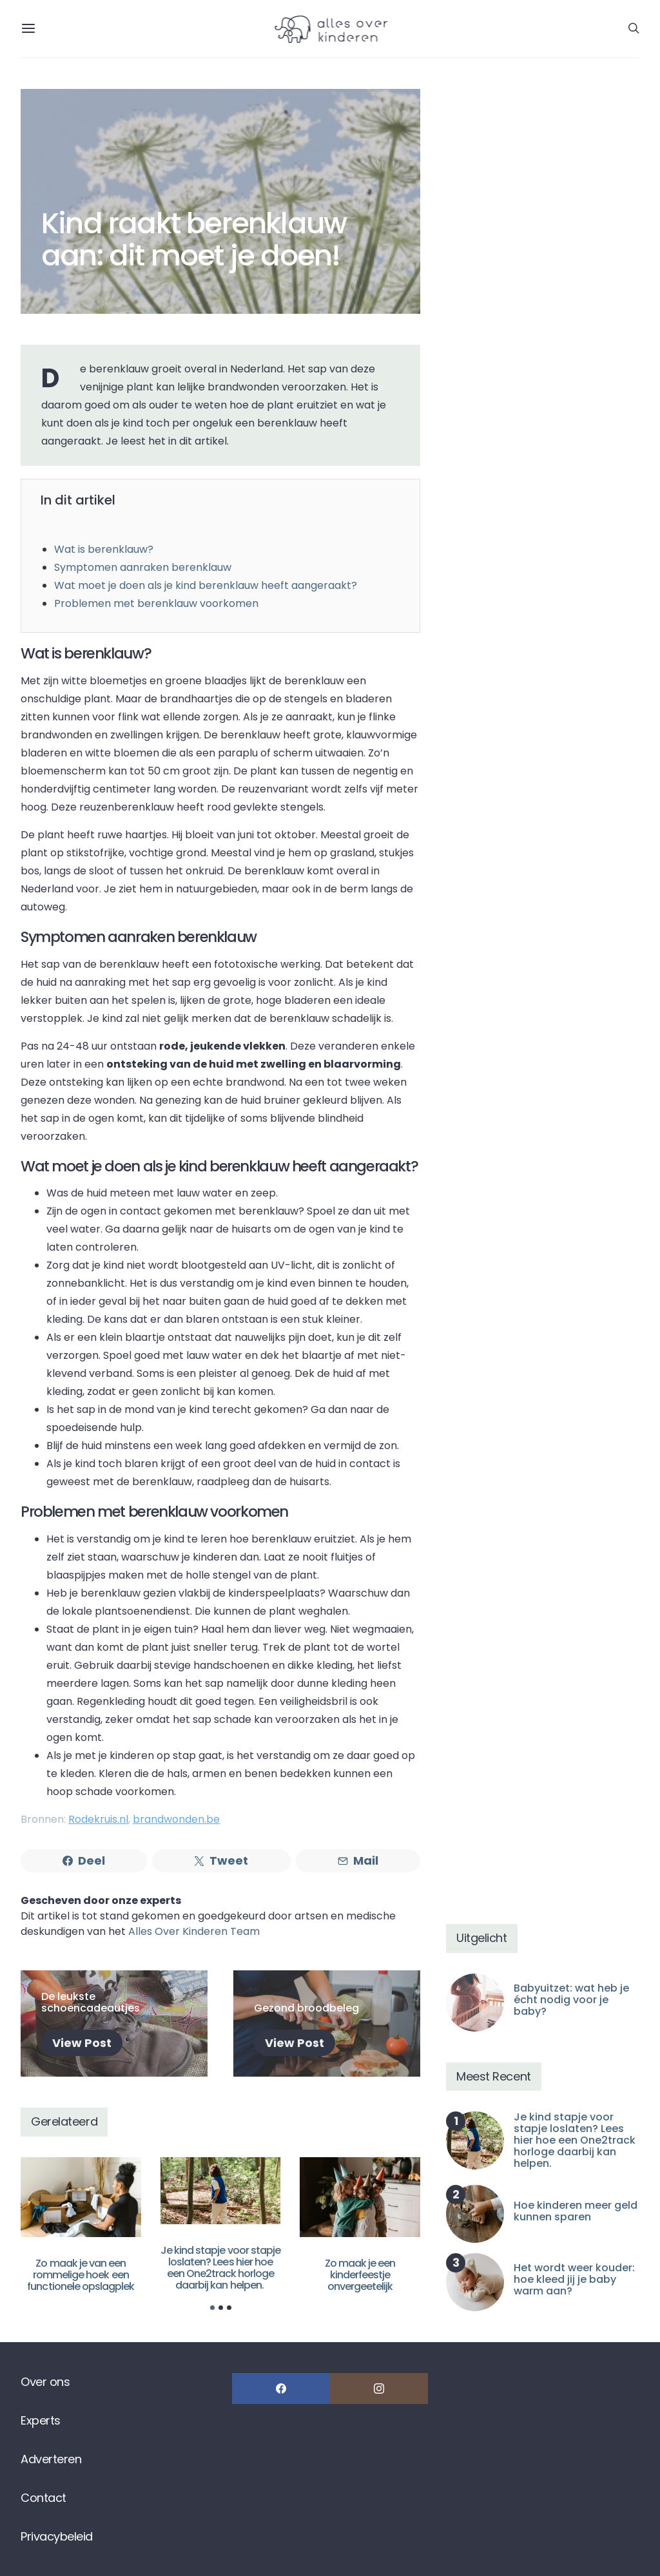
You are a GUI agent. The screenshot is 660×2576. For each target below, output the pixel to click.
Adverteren (51, 2459)
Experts (41, 2420)
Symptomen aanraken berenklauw (142, 567)
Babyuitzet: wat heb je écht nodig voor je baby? (571, 2000)
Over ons (45, 2382)
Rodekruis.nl (98, 1819)
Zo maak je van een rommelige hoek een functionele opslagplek (80, 2275)
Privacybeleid (57, 2536)
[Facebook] (281, 2388)
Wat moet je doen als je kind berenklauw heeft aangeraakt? (205, 585)
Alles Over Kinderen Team (194, 1931)
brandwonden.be (176, 1819)
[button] (212, 2307)
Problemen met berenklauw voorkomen (156, 603)
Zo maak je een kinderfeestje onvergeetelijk (360, 2275)
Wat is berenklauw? (103, 549)
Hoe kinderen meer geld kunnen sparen (575, 2211)
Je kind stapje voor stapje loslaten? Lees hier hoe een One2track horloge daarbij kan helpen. (220, 2267)
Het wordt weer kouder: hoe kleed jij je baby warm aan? (574, 2279)
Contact (43, 2498)
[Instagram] (379, 2388)
